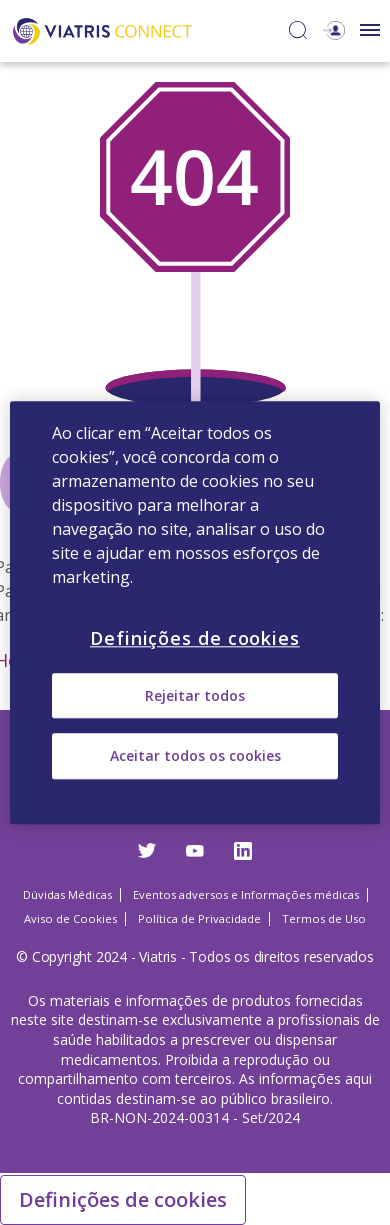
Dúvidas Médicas (67, 894)
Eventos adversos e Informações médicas (246, 894)
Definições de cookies (123, 1199)
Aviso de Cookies (70, 918)
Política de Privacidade (199, 918)
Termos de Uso (324, 918)
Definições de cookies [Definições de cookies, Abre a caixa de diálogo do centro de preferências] (195, 638)
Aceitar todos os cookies (195, 756)
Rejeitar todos (195, 695)
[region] (195, 612)
